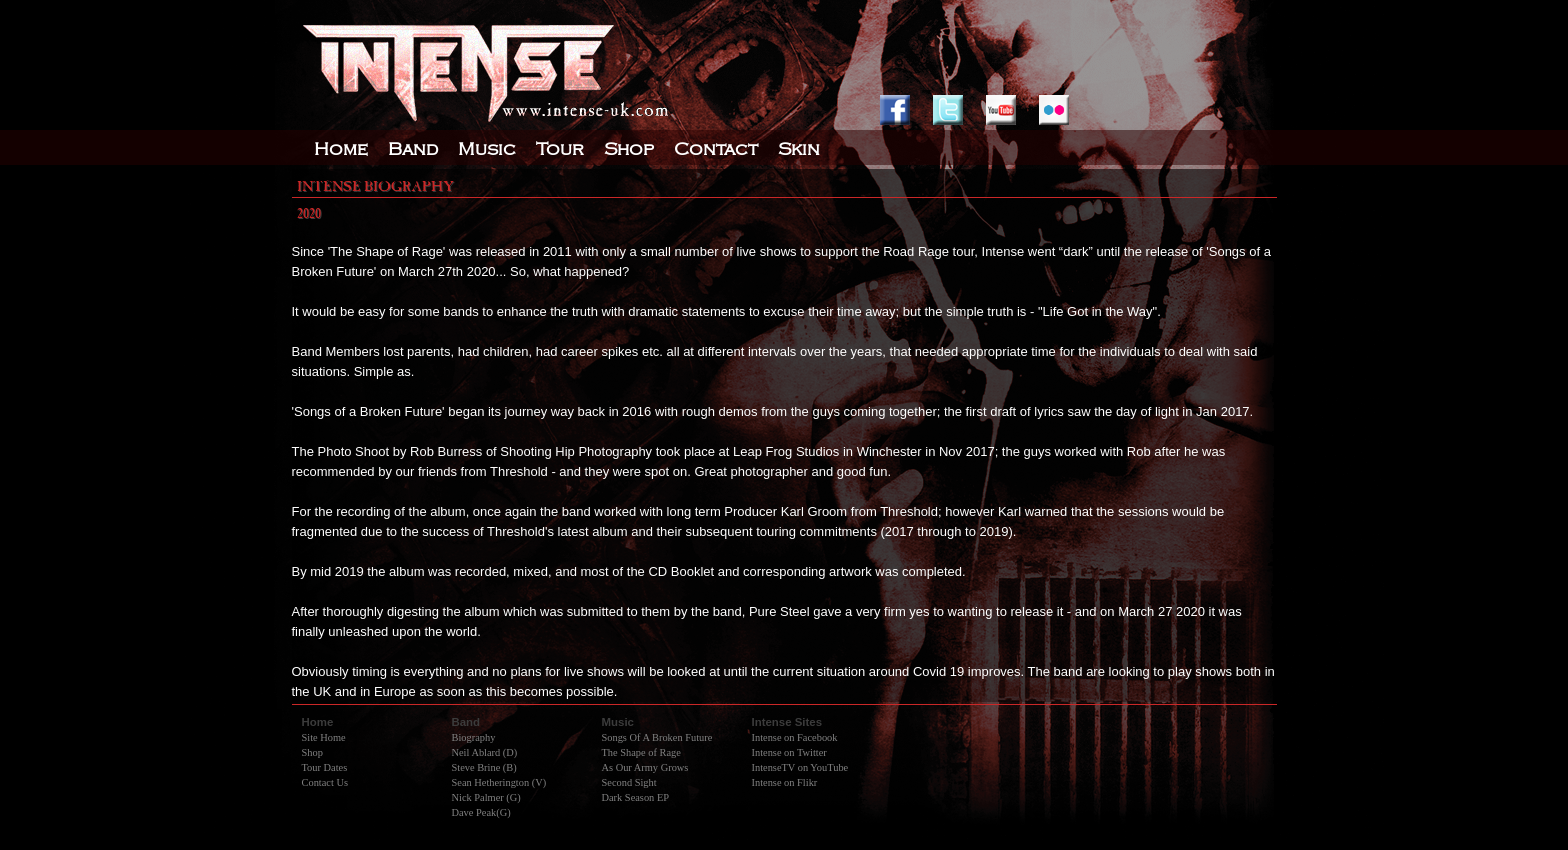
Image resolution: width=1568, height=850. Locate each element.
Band (413, 149)
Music (487, 149)
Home (341, 149)
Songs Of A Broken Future (657, 737)
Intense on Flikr (785, 782)
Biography (474, 737)
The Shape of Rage (641, 752)
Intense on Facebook (795, 737)
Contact (716, 149)
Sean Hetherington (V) (499, 782)
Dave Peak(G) (481, 812)
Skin (799, 149)
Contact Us (325, 782)
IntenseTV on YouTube (800, 767)
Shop (312, 752)
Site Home (324, 737)
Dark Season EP (636, 797)
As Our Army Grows (645, 767)
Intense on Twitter (789, 752)
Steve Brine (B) (484, 767)
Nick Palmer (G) (486, 797)
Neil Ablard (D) (485, 752)
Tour (560, 149)
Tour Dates (325, 767)
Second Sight (629, 782)
